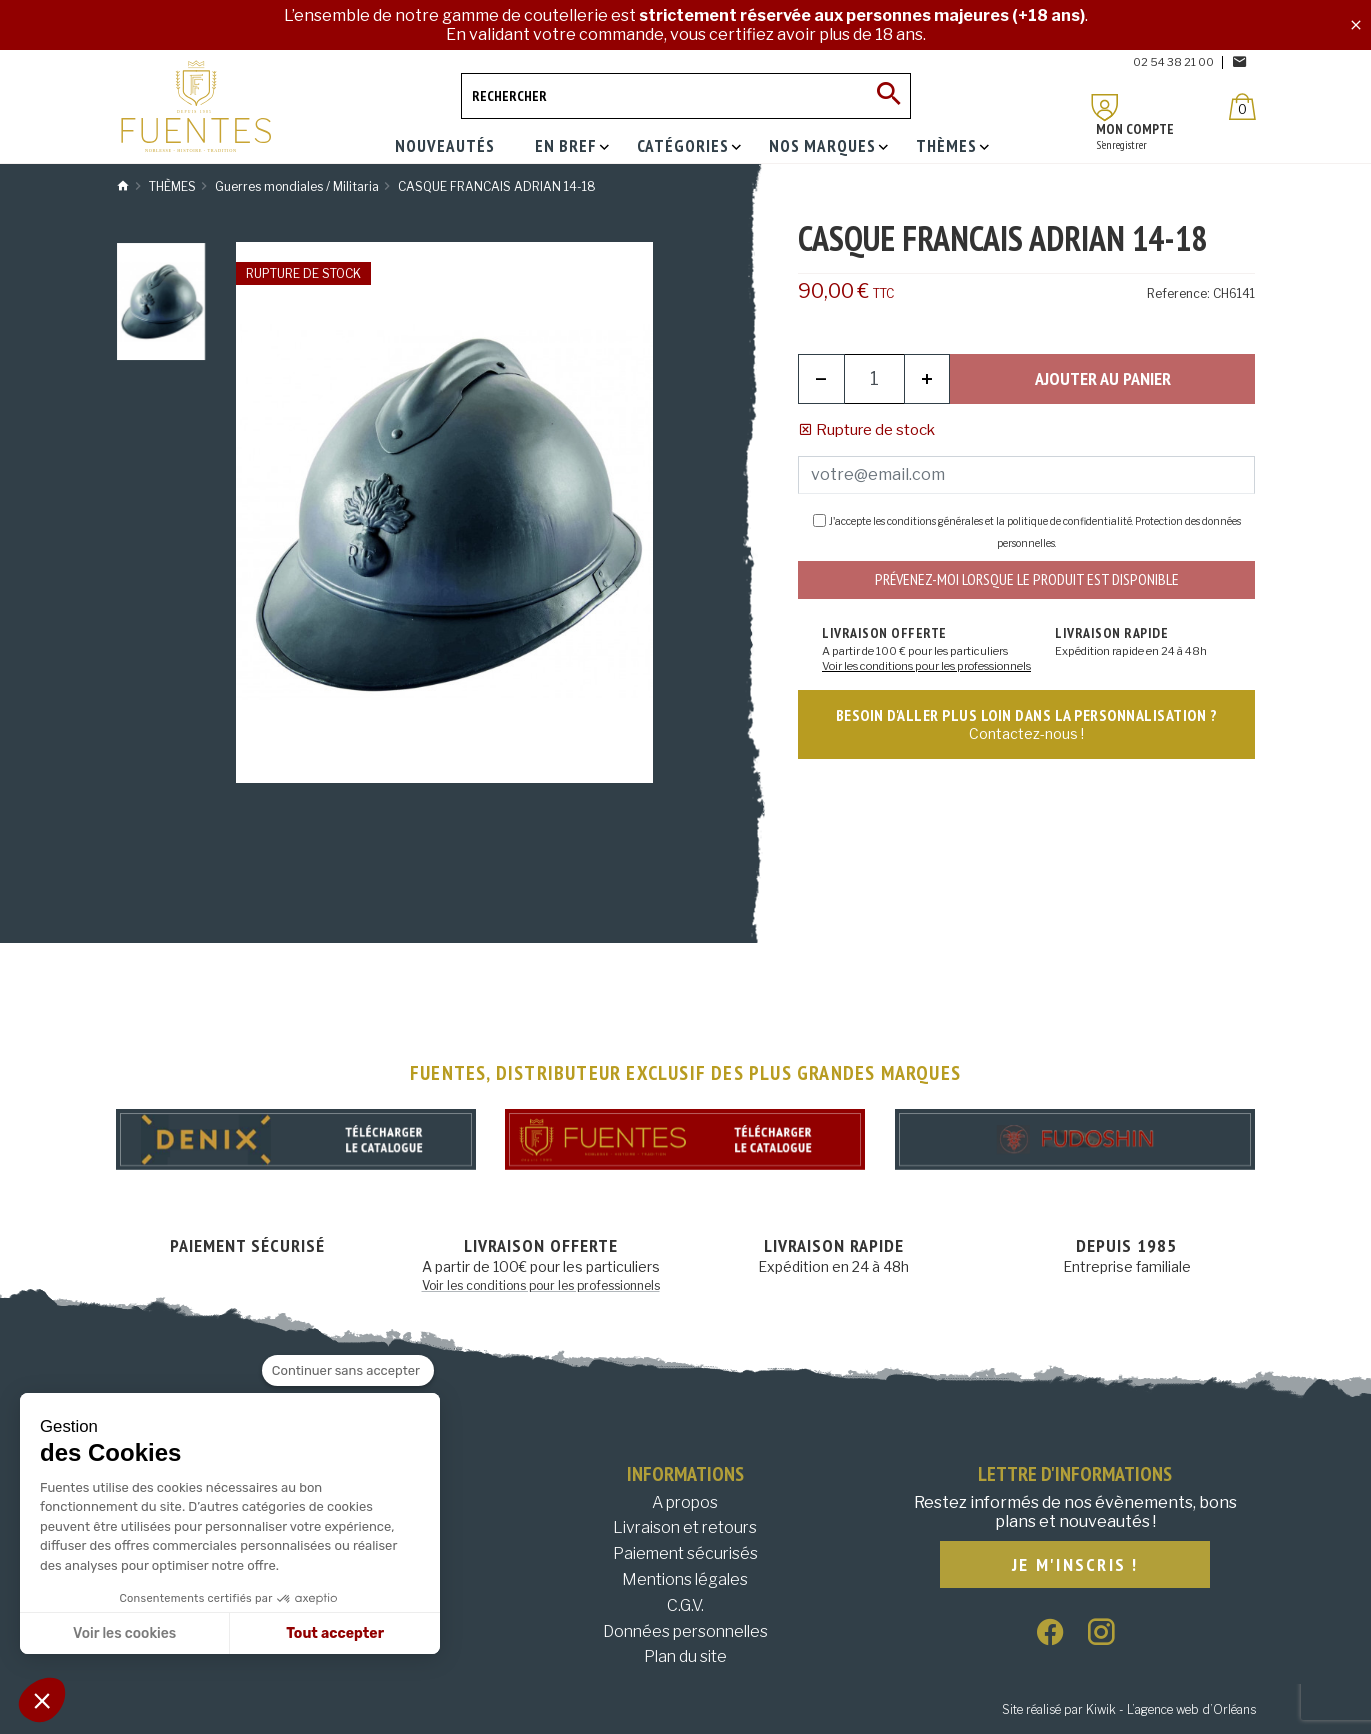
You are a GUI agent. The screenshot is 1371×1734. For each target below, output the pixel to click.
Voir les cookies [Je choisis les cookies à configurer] (124, 1633)
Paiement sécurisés (685, 1553)
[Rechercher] (686, 96)
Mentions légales (685, 1579)
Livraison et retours (685, 1527)
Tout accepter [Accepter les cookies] (335, 1633)
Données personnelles (685, 1631)
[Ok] (888, 96)
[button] (42, 1700)
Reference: (1178, 293)
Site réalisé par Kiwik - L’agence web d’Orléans (1129, 1709)
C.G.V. (685, 1605)
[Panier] (1242, 106)
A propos (685, 1502)
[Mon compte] (1105, 107)
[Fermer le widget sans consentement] (348, 1371)
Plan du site (685, 1656)
